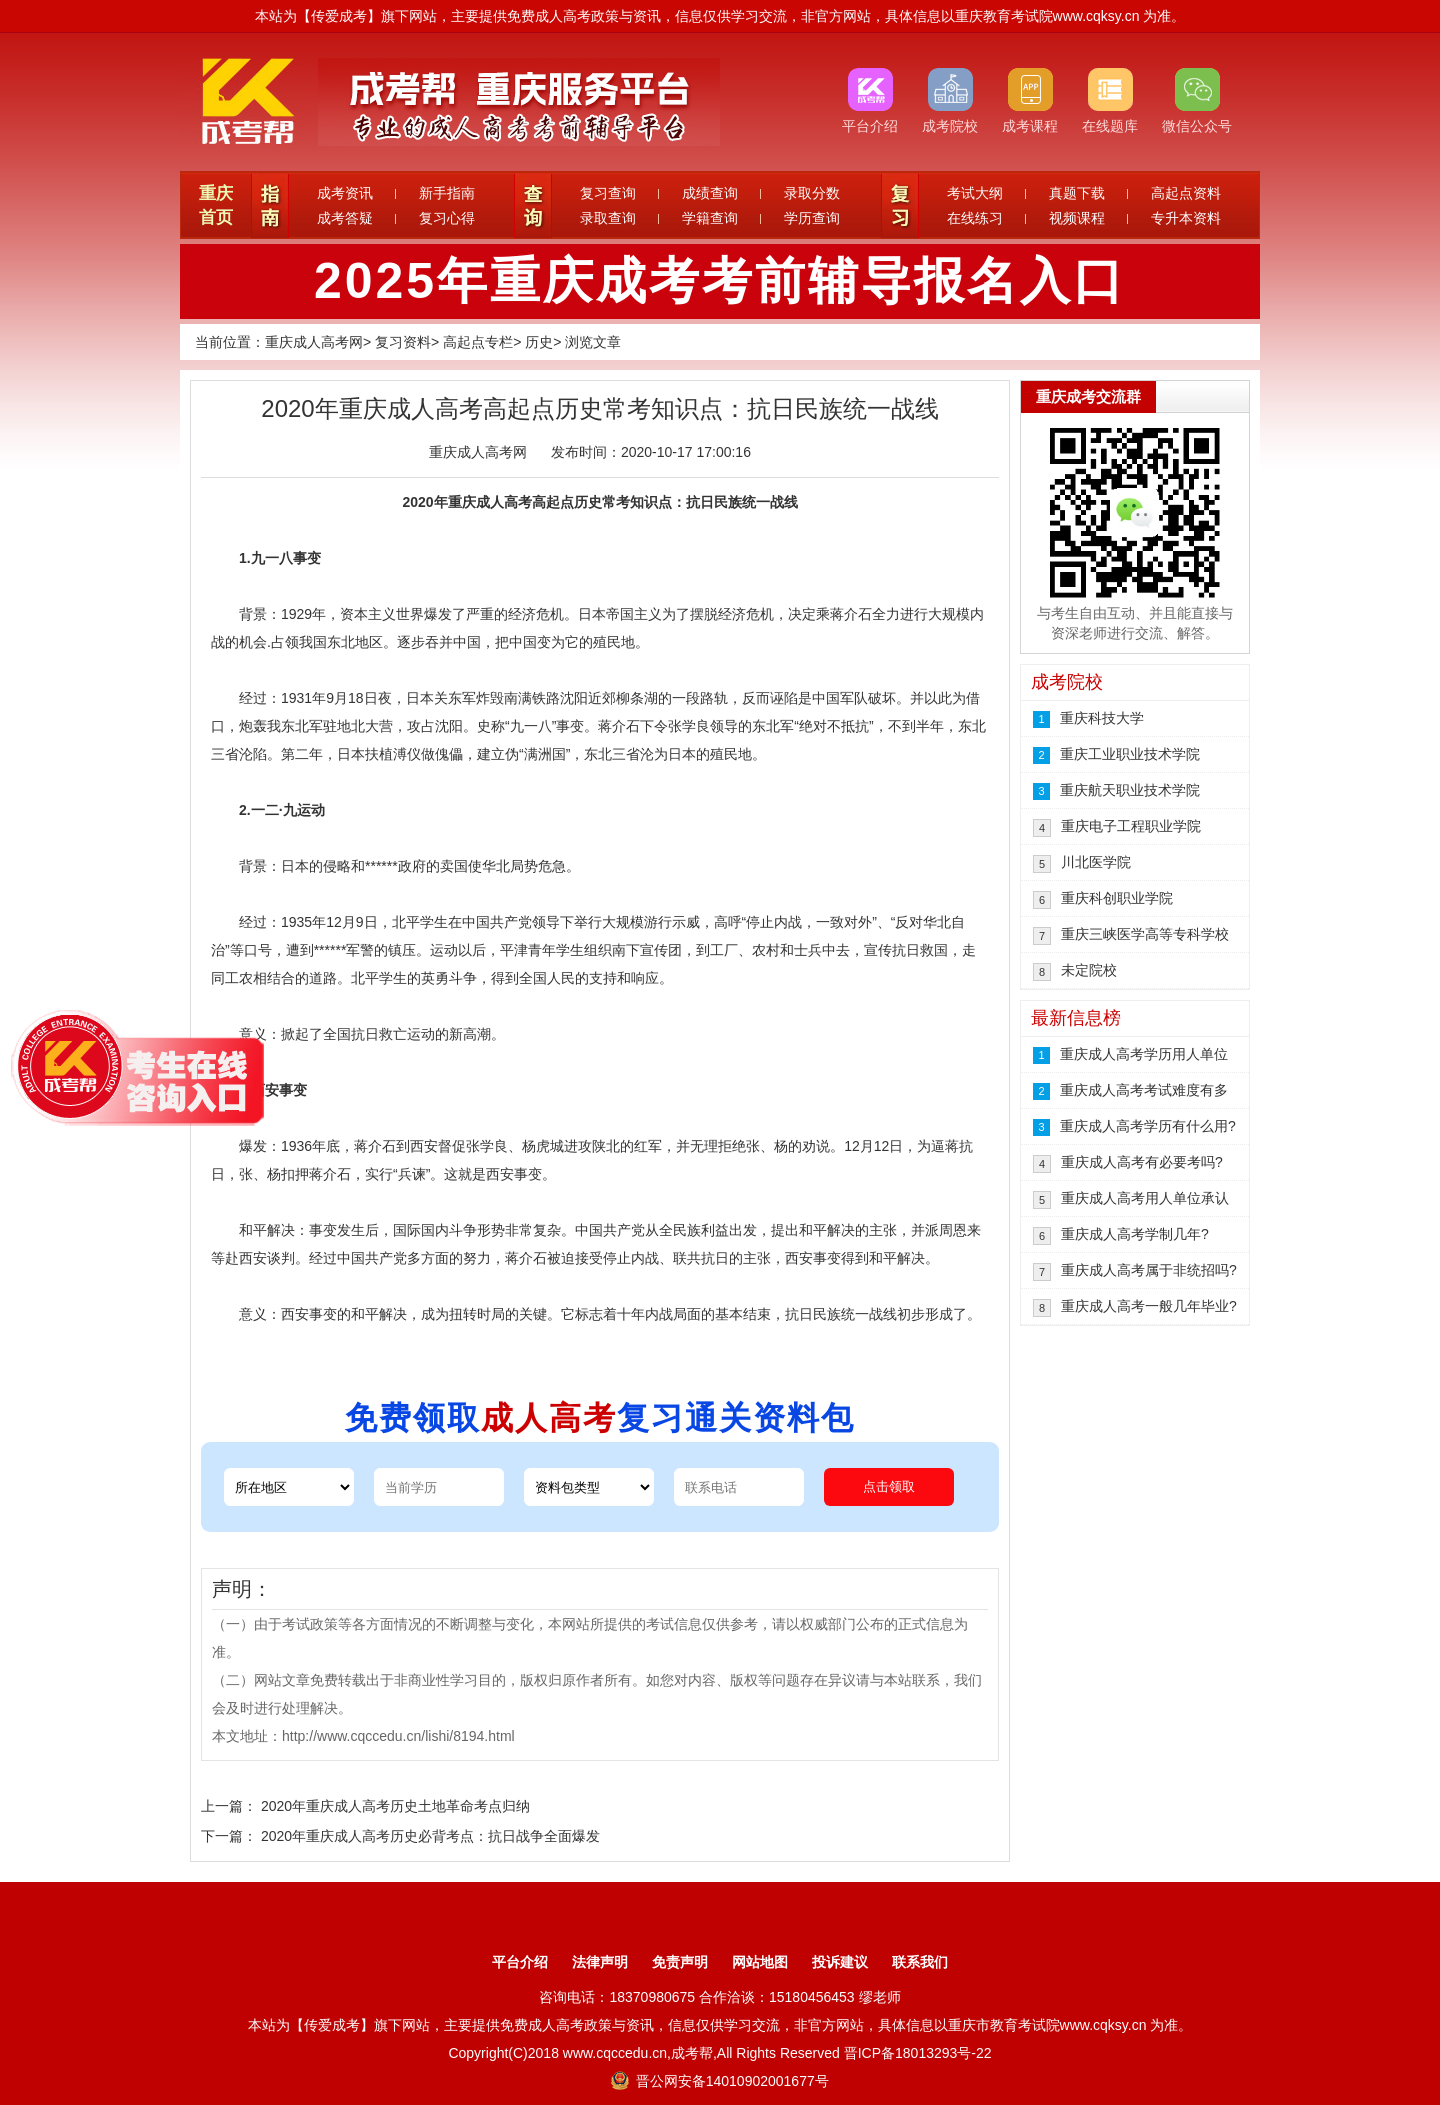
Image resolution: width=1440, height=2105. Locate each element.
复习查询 (608, 193)
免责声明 (680, 1962)
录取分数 (812, 193)
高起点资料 (1186, 193)
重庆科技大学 (1102, 718)
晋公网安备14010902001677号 (719, 2081)
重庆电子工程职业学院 (1131, 826)
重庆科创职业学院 (1117, 898)
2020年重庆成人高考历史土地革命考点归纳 (395, 1806)
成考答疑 (345, 218)
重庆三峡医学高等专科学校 (1145, 934)
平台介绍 (520, 1962)
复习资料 (403, 342)
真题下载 (1077, 193)
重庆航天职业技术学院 (1130, 790)
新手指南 (447, 193)
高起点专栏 (478, 342)
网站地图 (760, 1962)
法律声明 (600, 1962)
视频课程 (1077, 218)
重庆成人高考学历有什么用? (1148, 1126)
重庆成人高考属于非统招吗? (1149, 1270)
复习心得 (447, 218)
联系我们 (920, 1962)
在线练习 (975, 218)
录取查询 (608, 218)
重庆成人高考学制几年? (1135, 1234)
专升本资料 (1186, 218)
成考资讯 (345, 193)
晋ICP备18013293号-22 (918, 2053)
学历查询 (812, 218)
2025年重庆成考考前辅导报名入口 (720, 281)
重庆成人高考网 (314, 342)
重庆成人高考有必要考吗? (1142, 1162)
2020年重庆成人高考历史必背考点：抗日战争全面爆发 (430, 1836)
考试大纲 (975, 193)
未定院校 (1089, 970)
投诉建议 (840, 1962)
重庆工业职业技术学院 (1130, 754)
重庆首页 (216, 205)
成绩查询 (710, 193)
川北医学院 (1096, 862)
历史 (539, 342)
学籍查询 (710, 218)
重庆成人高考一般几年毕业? (1149, 1306)
